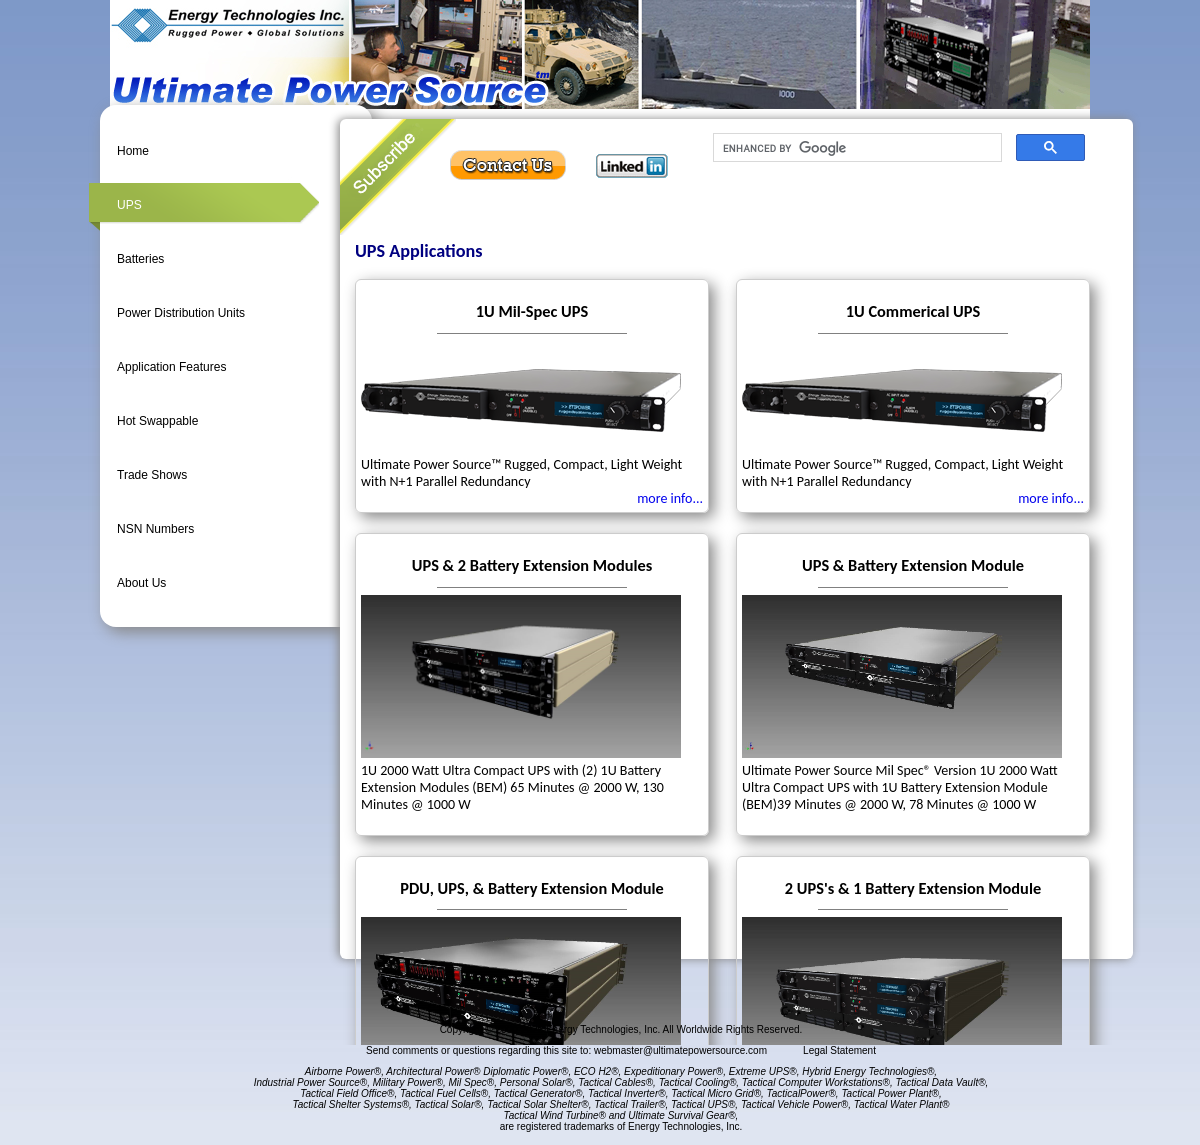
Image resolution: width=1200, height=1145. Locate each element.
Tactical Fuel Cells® (444, 1093)
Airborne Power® (343, 1071)
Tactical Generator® (538, 1093)
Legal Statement (839, 1050)
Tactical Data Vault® (941, 1082)
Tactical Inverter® (627, 1093)
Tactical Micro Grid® (716, 1093)
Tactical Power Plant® (890, 1093)
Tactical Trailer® (629, 1104)
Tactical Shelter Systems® (351, 1104)
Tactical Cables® (615, 1082)
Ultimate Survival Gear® (681, 1115)
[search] (855, 148)
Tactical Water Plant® (902, 1104)
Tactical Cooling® (698, 1082)
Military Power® (408, 1082)
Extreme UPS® (763, 1071)
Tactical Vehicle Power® (794, 1104)
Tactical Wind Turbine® (555, 1115)
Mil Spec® (471, 1082)
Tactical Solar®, (450, 1104)
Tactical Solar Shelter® (538, 1104)
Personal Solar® (536, 1082)
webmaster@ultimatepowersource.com (682, 1050)
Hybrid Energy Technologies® (868, 1071)
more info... (670, 498)
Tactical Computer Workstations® (816, 1082)
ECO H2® (596, 1071)
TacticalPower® (801, 1093)
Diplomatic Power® (525, 1071)
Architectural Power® (433, 1071)
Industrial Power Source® (311, 1082)
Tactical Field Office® (347, 1093)
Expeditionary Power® (673, 1071)
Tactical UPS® (703, 1104)
